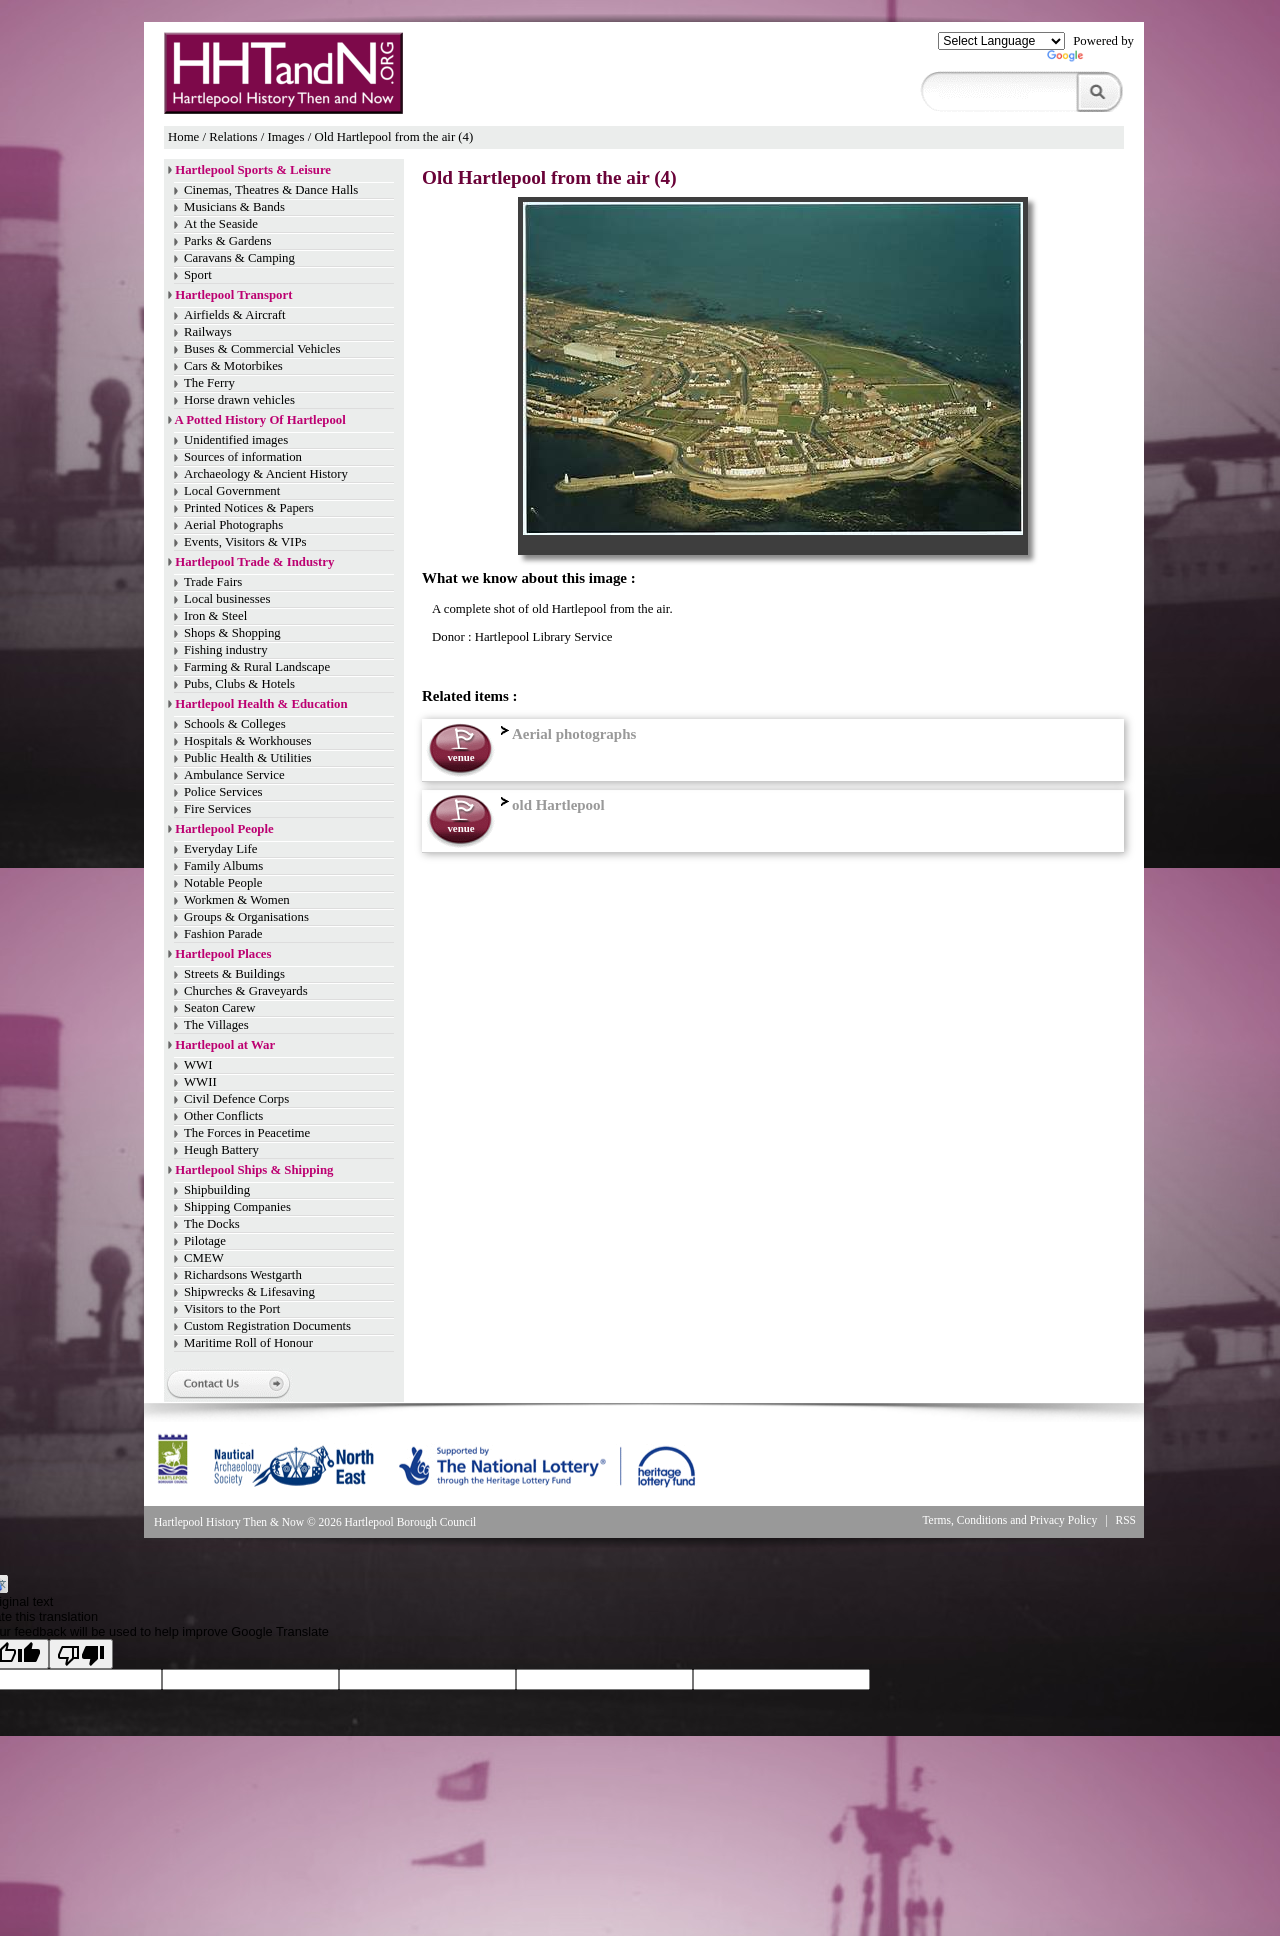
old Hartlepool (550, 805)
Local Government (232, 491)
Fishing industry (226, 650)
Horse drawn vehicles (239, 400)
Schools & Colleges (235, 724)
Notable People (223, 883)
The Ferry (209, 383)
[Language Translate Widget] (1001, 41)
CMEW (204, 1258)
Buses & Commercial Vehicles (262, 349)
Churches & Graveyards (246, 991)
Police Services (223, 792)
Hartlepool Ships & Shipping (254, 1170)
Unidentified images (236, 440)
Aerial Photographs (233, 525)
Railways (208, 332)
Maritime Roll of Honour (248, 1343)
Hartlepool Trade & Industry (254, 562)
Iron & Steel (215, 616)
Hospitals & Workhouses (247, 741)
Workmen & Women (237, 900)
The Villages (216, 1025)
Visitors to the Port (232, 1309)
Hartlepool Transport (233, 295)
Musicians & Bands (234, 207)
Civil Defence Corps (236, 1099)
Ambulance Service (234, 775)
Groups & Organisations (246, 917)
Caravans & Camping (239, 258)
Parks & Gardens (227, 241)
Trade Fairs (213, 582)
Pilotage (205, 1241)
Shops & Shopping (232, 633)
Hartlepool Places (223, 954)
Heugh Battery (221, 1150)
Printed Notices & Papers (249, 508)
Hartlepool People (224, 829)
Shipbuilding (217, 1190)
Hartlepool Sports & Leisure (253, 170)
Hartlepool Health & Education (261, 704)
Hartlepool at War (225, 1045)
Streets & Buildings (234, 974)
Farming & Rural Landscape (257, 667)
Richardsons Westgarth (243, 1275)
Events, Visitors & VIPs (245, 542)
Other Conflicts (223, 1116)
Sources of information (243, 457)
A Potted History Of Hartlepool (260, 420)
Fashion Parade (223, 934)
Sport (198, 275)
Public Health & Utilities (248, 758)
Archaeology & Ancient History (266, 474)
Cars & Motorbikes (233, 366)
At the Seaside (221, 224)
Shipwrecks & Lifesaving (249, 1292)
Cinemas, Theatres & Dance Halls (271, 190)
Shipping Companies (237, 1207)
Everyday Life (221, 849)
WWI (198, 1065)
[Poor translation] (81, 1654)
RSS (1126, 1520)
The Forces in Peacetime (247, 1133)
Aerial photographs (566, 734)
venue (460, 757)
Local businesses (227, 599)
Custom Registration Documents (267, 1326)
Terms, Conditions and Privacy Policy (1009, 1520)
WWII (200, 1082)
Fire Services (217, 809)
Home (183, 137)
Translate (1090, 60)
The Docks (212, 1224)
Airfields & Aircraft (235, 315)
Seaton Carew (219, 1008)
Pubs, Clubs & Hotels (239, 684)
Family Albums (223, 866)
